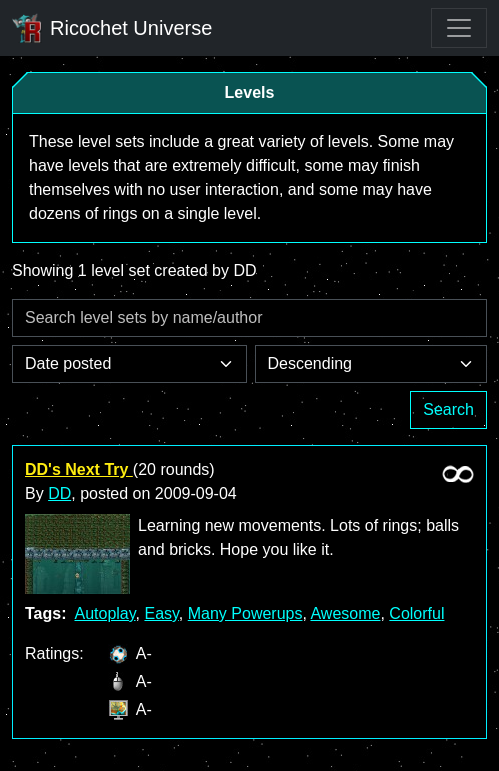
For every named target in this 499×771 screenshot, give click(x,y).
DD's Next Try (79, 469)
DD (59, 493)
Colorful (416, 613)
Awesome (345, 613)
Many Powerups (245, 613)
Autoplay (104, 613)
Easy (161, 613)
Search (448, 409)
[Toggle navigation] (459, 28)
